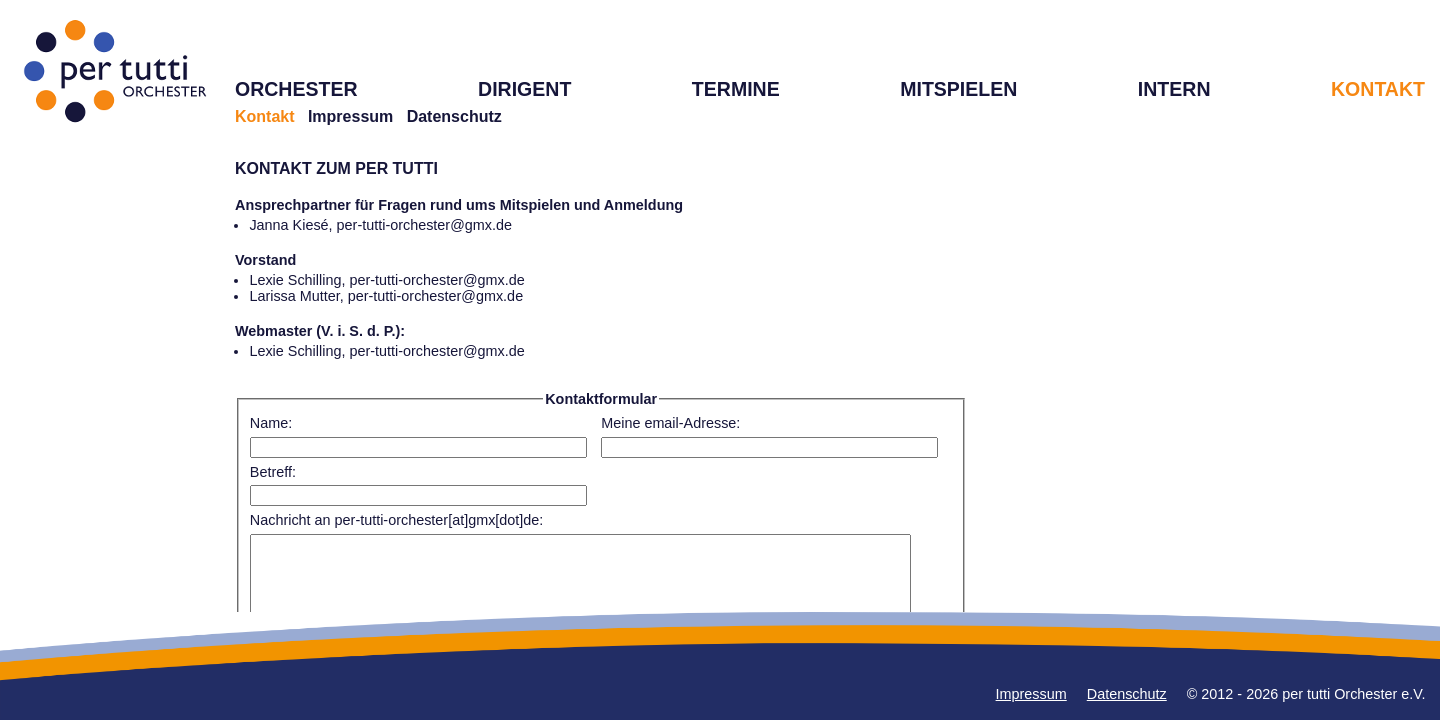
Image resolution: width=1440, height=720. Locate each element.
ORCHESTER (296, 89)
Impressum (350, 116)
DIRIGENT (524, 89)
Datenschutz (454, 116)
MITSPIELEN (958, 89)
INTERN (1174, 89)
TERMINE (736, 89)
